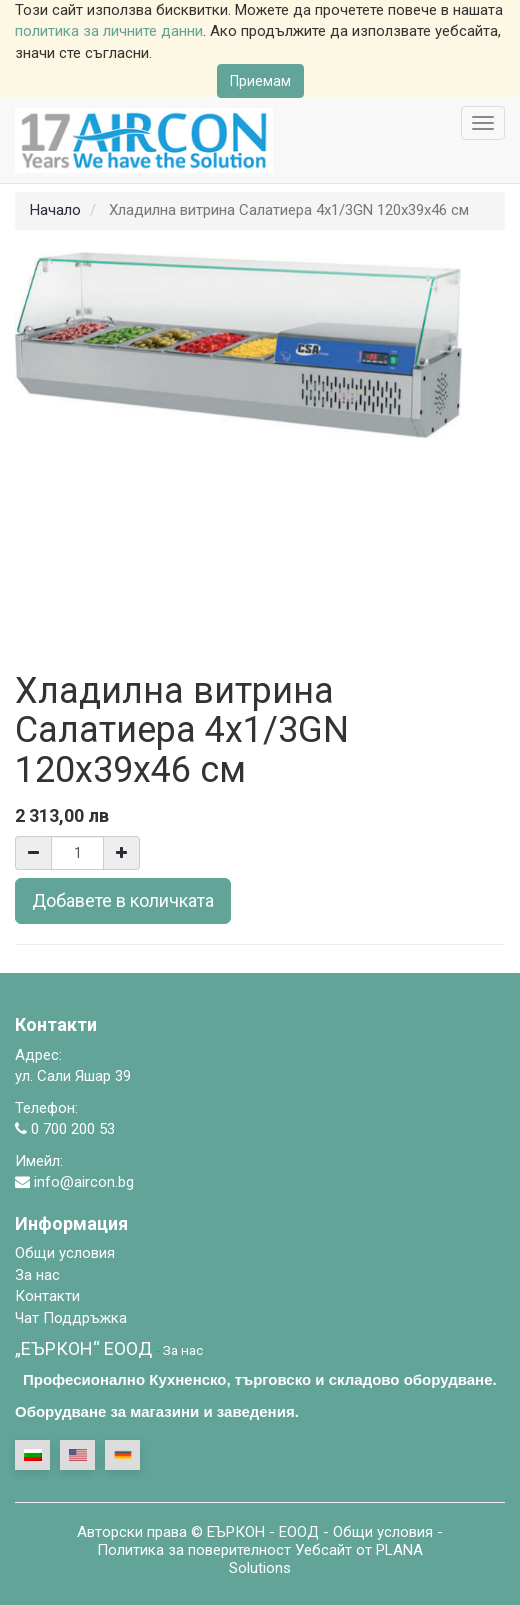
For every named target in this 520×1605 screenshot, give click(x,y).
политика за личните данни (109, 31)
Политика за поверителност (194, 1550)
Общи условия (383, 1532)
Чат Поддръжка (71, 1318)
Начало (55, 210)
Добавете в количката (123, 900)
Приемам (260, 81)
